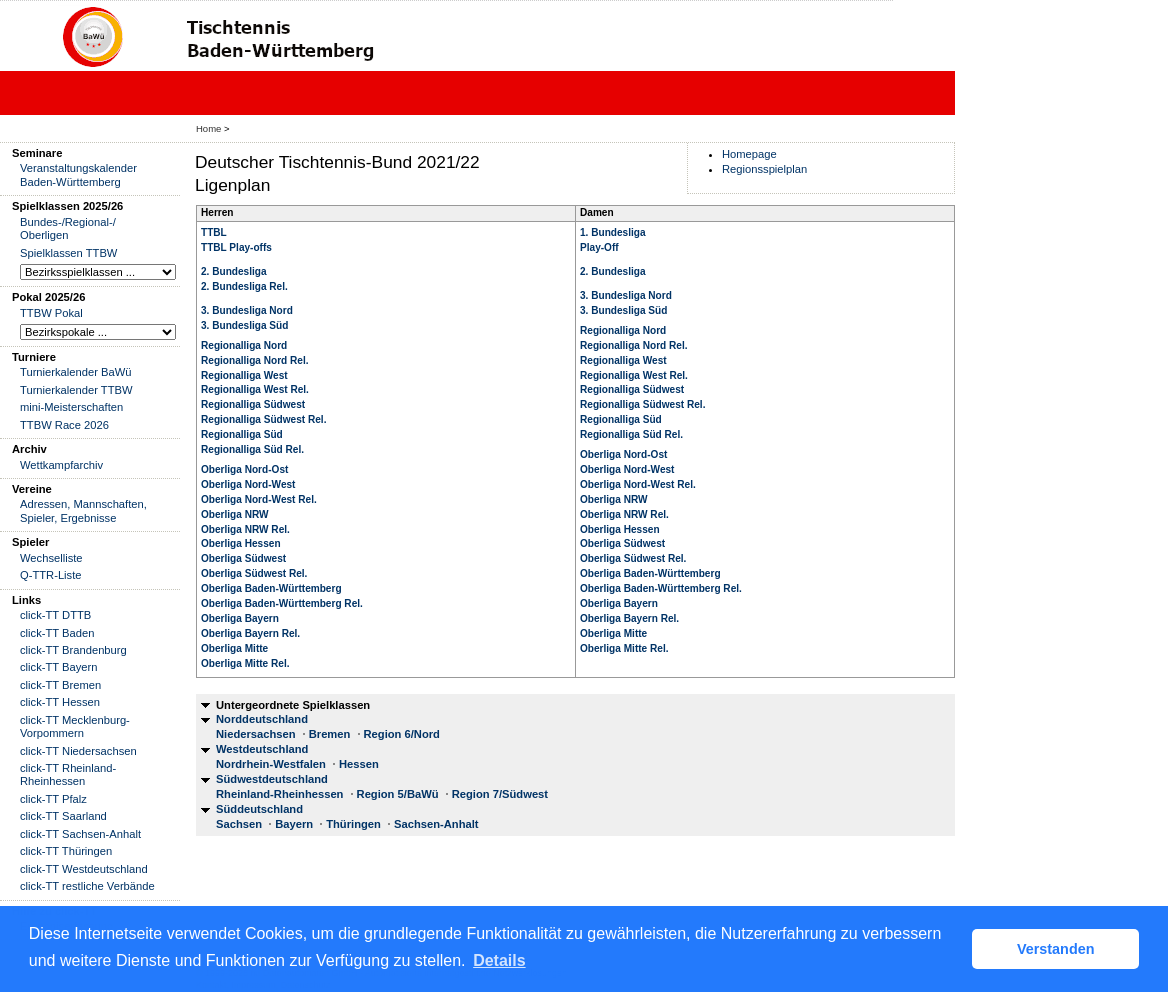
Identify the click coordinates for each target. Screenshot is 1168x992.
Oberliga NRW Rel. (245, 529)
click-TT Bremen (60, 685)
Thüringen (353, 824)
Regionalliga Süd (242, 434)
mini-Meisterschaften (71, 407)
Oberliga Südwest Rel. (254, 573)
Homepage (749, 154)
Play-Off (599, 247)
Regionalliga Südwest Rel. (263, 419)
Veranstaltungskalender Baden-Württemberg (78, 174)
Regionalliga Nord (244, 345)
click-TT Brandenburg (73, 650)
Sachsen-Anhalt (436, 824)
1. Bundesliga (613, 232)
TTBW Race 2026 (64, 425)
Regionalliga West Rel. (255, 389)
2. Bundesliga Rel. (244, 286)
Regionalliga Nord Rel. (255, 360)
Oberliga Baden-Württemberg (271, 588)
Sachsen (239, 824)
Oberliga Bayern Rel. (250, 633)
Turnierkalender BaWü (76, 372)
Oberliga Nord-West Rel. (259, 499)
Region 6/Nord (402, 734)
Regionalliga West (244, 375)
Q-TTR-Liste (51, 575)
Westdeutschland (262, 749)
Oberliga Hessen (241, 543)
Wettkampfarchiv (61, 465)
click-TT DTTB (55, 615)
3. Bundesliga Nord (247, 310)
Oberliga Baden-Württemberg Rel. (282, 603)
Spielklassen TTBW (68, 253)
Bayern (294, 824)
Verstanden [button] (1056, 949)
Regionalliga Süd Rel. (252, 449)
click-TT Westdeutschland (84, 869)
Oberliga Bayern (240, 618)
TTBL (214, 232)
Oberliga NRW (235, 514)
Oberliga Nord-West (248, 484)
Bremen (330, 734)
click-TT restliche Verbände (87, 886)
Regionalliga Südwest (253, 404)
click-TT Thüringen (66, 851)
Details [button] (499, 960)
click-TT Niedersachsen (78, 751)
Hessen (359, 764)
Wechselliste (51, 558)
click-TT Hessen (60, 702)
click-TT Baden (57, 633)
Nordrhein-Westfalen (271, 764)
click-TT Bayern (59, 667)
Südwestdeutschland (272, 779)
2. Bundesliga (234, 271)
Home (208, 128)
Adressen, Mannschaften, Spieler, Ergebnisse (83, 510)
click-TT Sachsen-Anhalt (80, 834)
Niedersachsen (256, 734)
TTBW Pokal (51, 313)
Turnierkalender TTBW (76, 390)
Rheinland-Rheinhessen (279, 794)
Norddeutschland (262, 719)
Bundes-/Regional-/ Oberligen (68, 228)
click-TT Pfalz (53, 799)
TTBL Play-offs (236, 247)
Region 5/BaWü (398, 794)
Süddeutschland (259, 809)
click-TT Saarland (63, 816)
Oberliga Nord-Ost (244, 469)
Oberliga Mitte (234, 648)
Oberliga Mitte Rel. (245, 663)
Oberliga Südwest (243, 558)
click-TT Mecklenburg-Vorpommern (75, 726)
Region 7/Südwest (500, 794)
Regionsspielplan (764, 169)
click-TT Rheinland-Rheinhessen (68, 774)
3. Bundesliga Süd (244, 325)
